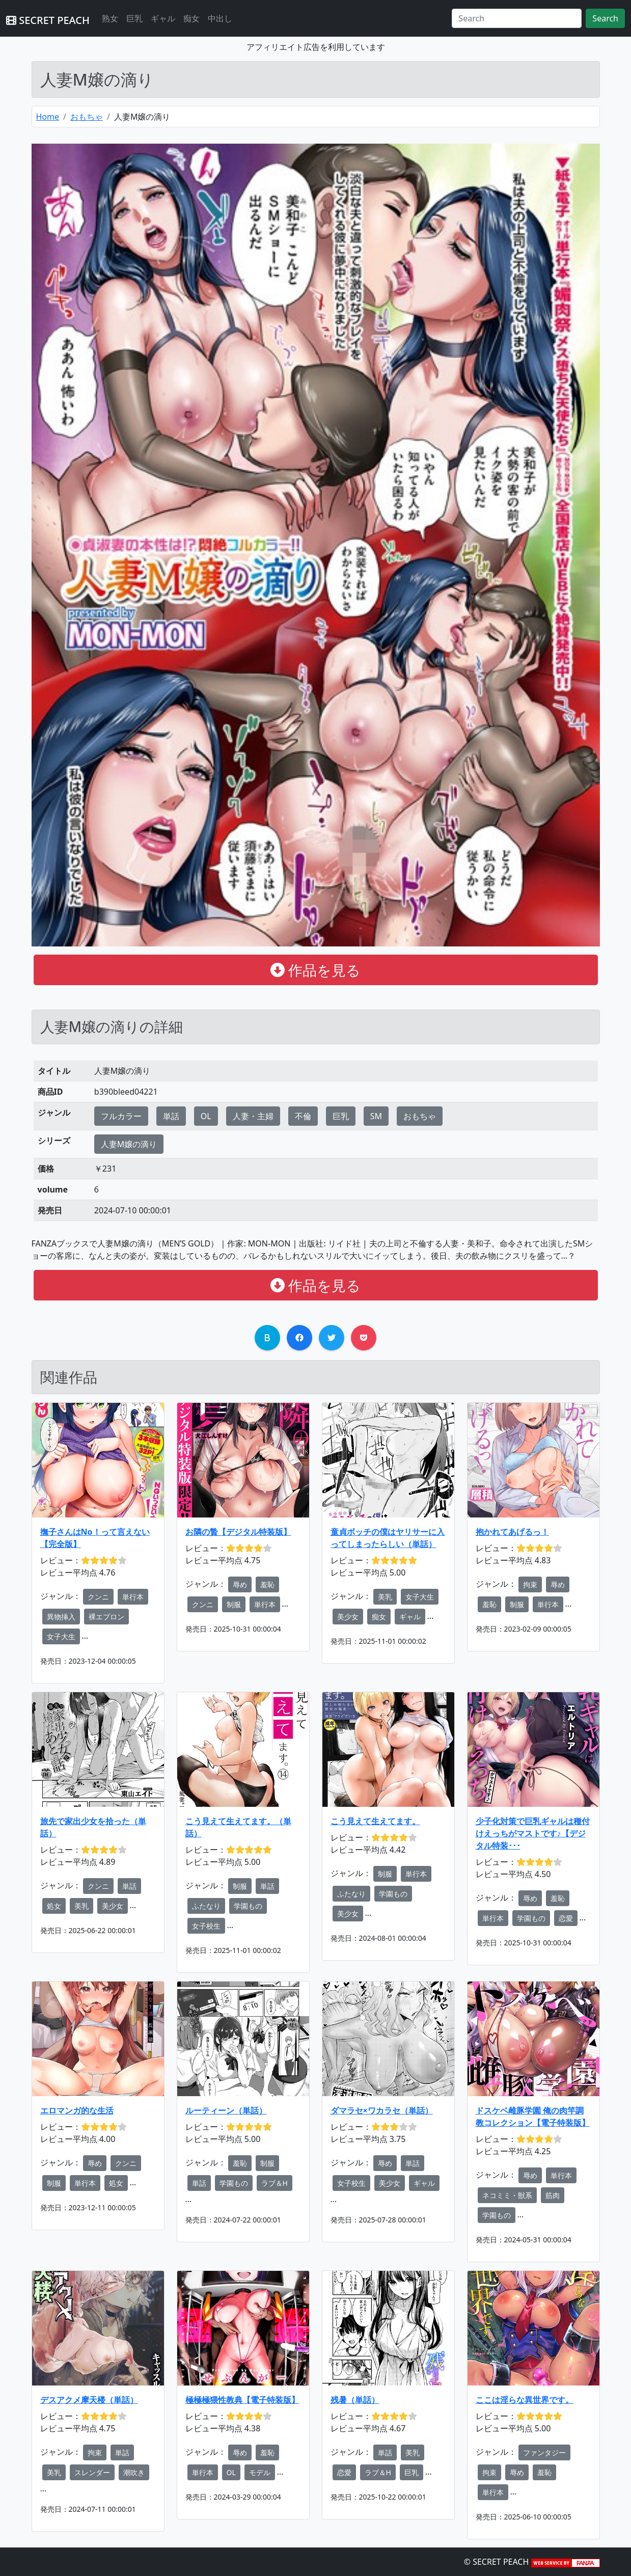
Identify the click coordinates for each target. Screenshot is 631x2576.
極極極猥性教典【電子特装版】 (242, 2399)
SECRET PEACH (48, 20)
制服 (234, 1604)
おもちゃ (86, 116)
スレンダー (92, 2472)
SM (376, 1116)
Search (605, 18)
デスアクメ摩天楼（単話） (89, 2399)
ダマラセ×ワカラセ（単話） (382, 2110)
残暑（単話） (355, 2399)
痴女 (191, 18)
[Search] (517, 18)
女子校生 (206, 1926)
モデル (259, 2472)
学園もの (248, 1906)
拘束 (530, 1584)
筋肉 (552, 2195)
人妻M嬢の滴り (129, 1144)
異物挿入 (61, 1616)
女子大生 (61, 1636)
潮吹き (134, 2472)
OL (206, 1116)
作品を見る (315, 970)
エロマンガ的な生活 (77, 2110)
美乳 (385, 1597)
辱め (240, 1584)
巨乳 (134, 18)
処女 (54, 1906)
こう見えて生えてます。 (375, 1821)
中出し (220, 18)
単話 (171, 1116)
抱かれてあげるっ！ (512, 1531)
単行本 (133, 1597)
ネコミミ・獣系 (507, 2195)
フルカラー (121, 1116)
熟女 (110, 18)
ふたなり (206, 1906)
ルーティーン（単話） (226, 2110)
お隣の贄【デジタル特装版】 (238, 1531)
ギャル (163, 18)
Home (48, 116)
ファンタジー (544, 2452)
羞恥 (267, 1584)
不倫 (303, 1116)
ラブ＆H (274, 2183)
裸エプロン (106, 1616)
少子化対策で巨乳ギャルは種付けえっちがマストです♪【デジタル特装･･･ (533, 1833)
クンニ (98, 1597)
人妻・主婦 (253, 1116)
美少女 (348, 1616)
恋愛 (566, 1918)
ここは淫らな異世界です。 (524, 2399)
